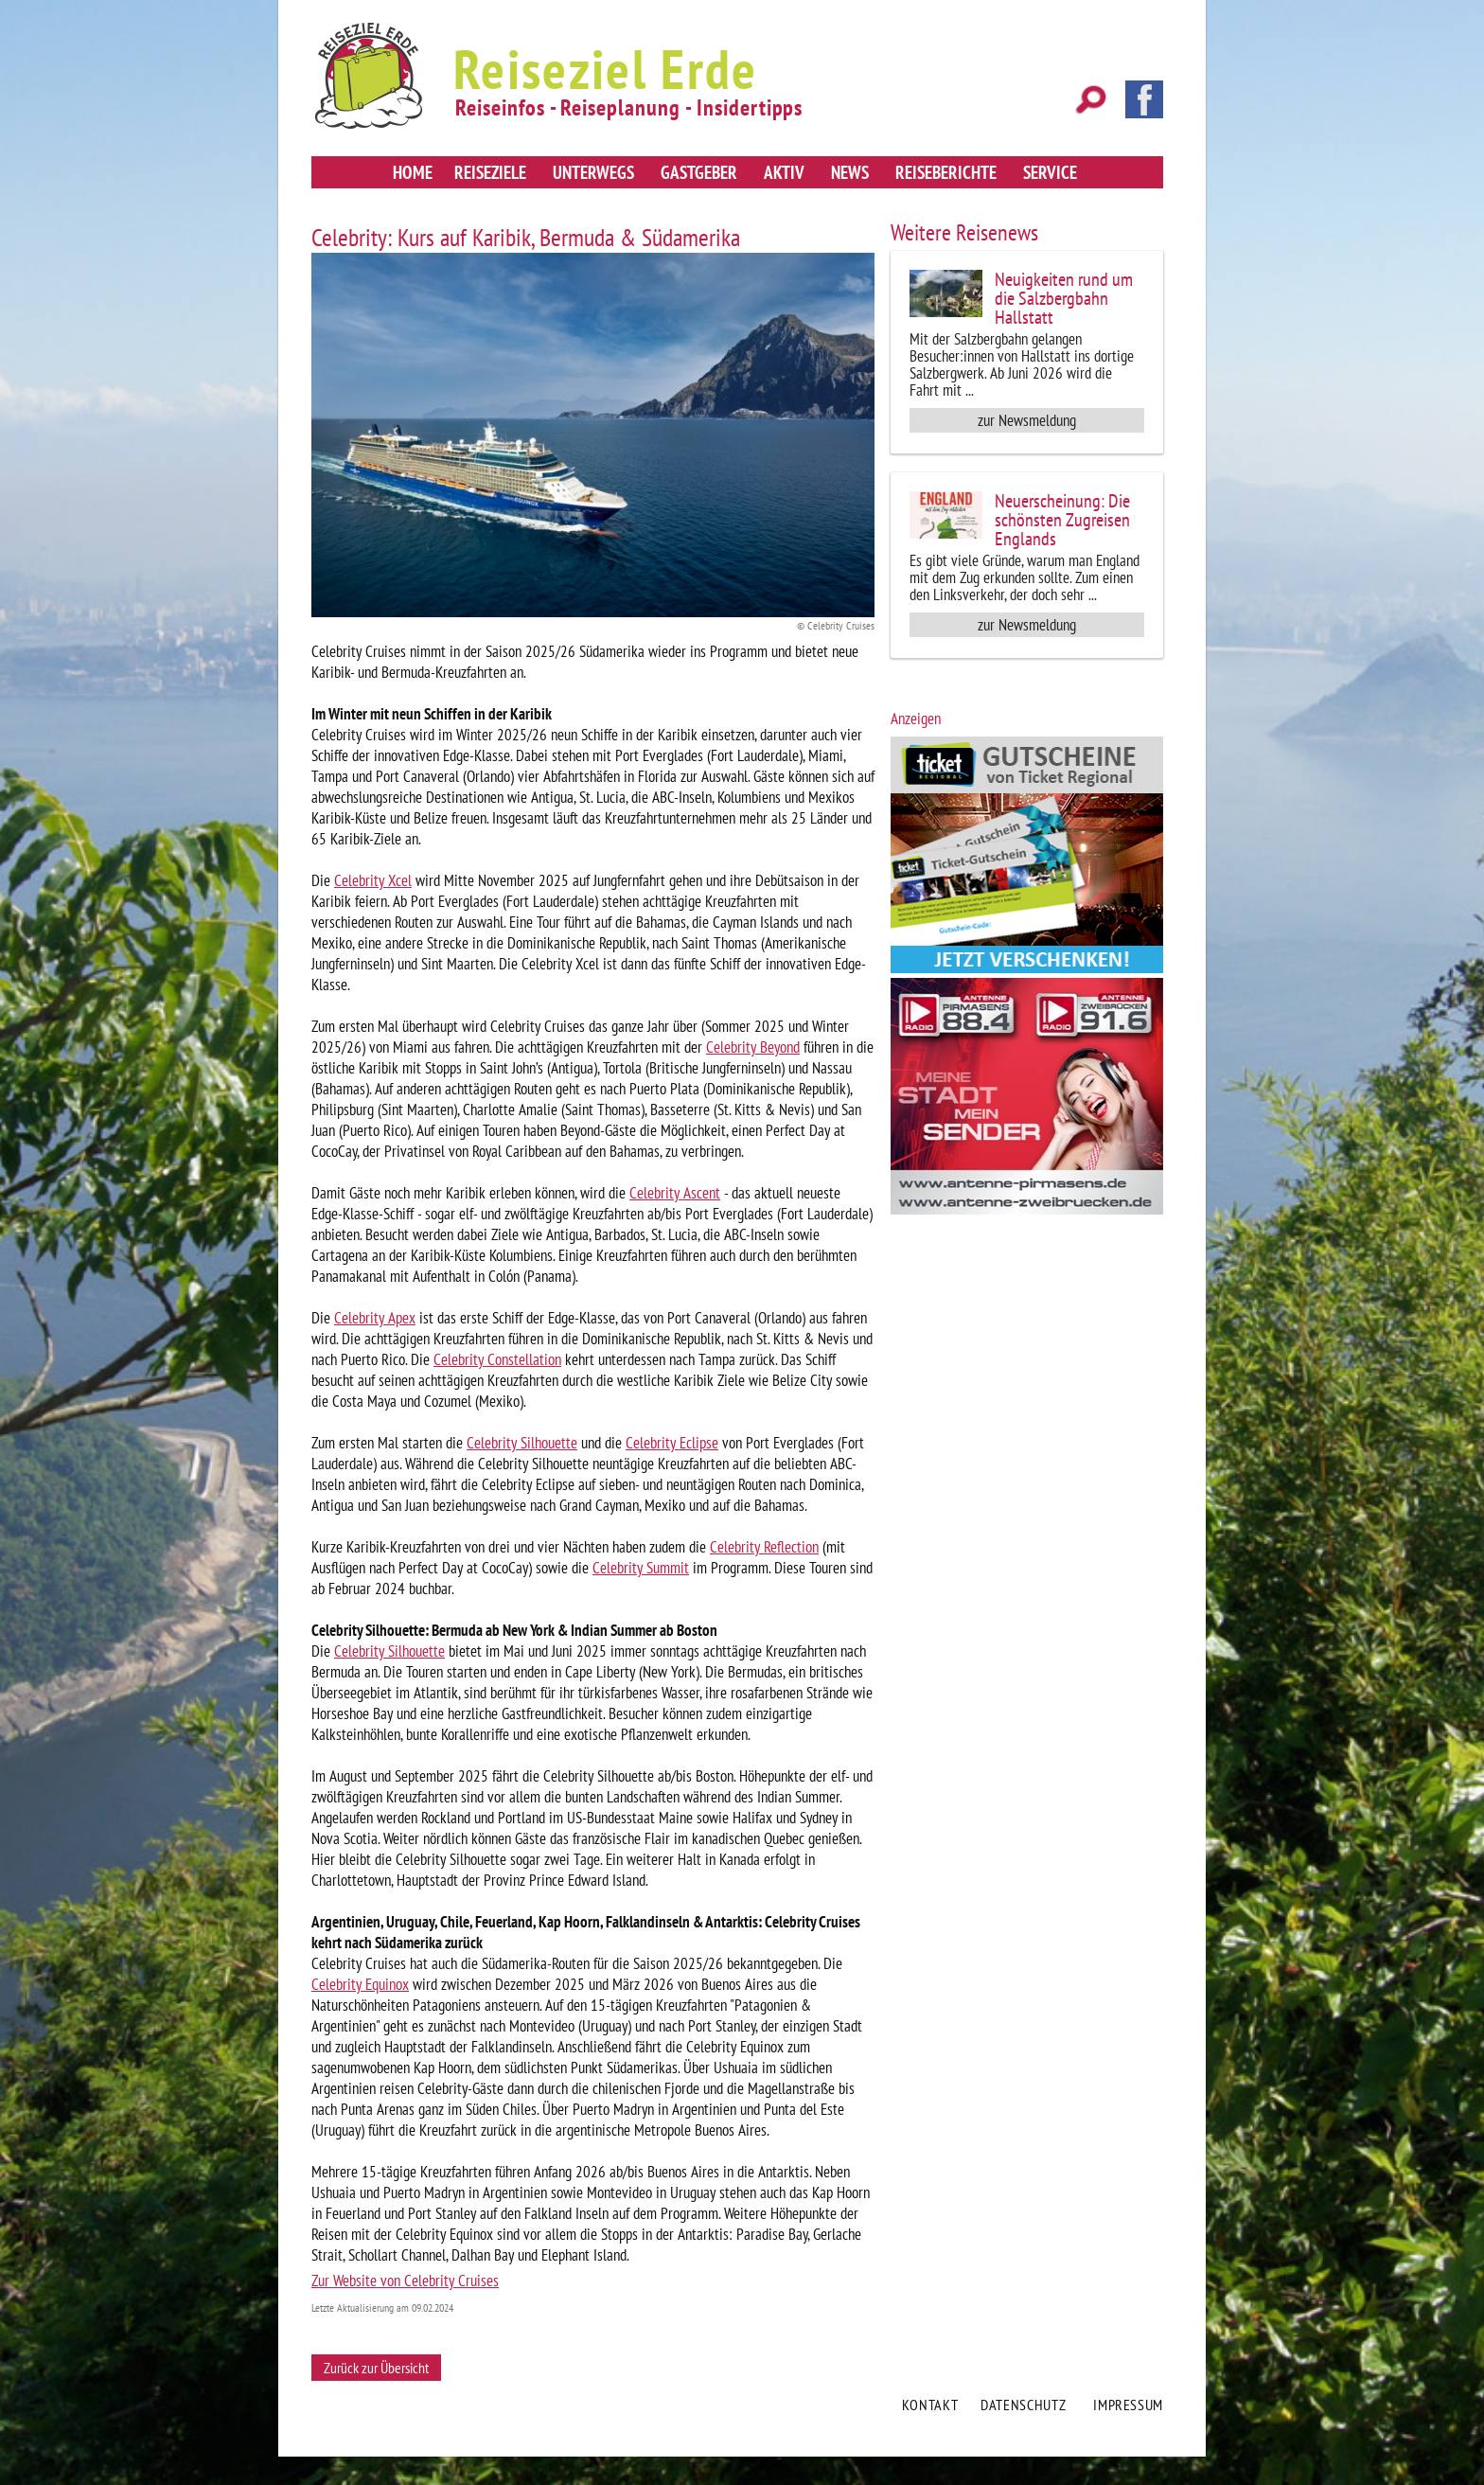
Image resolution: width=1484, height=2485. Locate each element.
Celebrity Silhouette (522, 1442)
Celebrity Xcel (373, 880)
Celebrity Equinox (360, 1984)
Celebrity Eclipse (672, 1442)
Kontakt (930, 2404)
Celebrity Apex (374, 1317)
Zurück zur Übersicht (376, 2367)
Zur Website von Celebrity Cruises (405, 2280)
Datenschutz (1023, 2404)
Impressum (1128, 2404)
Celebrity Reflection (764, 1546)
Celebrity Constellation (497, 1359)
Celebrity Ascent (674, 1192)
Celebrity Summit (640, 1567)
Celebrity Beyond (753, 1047)
